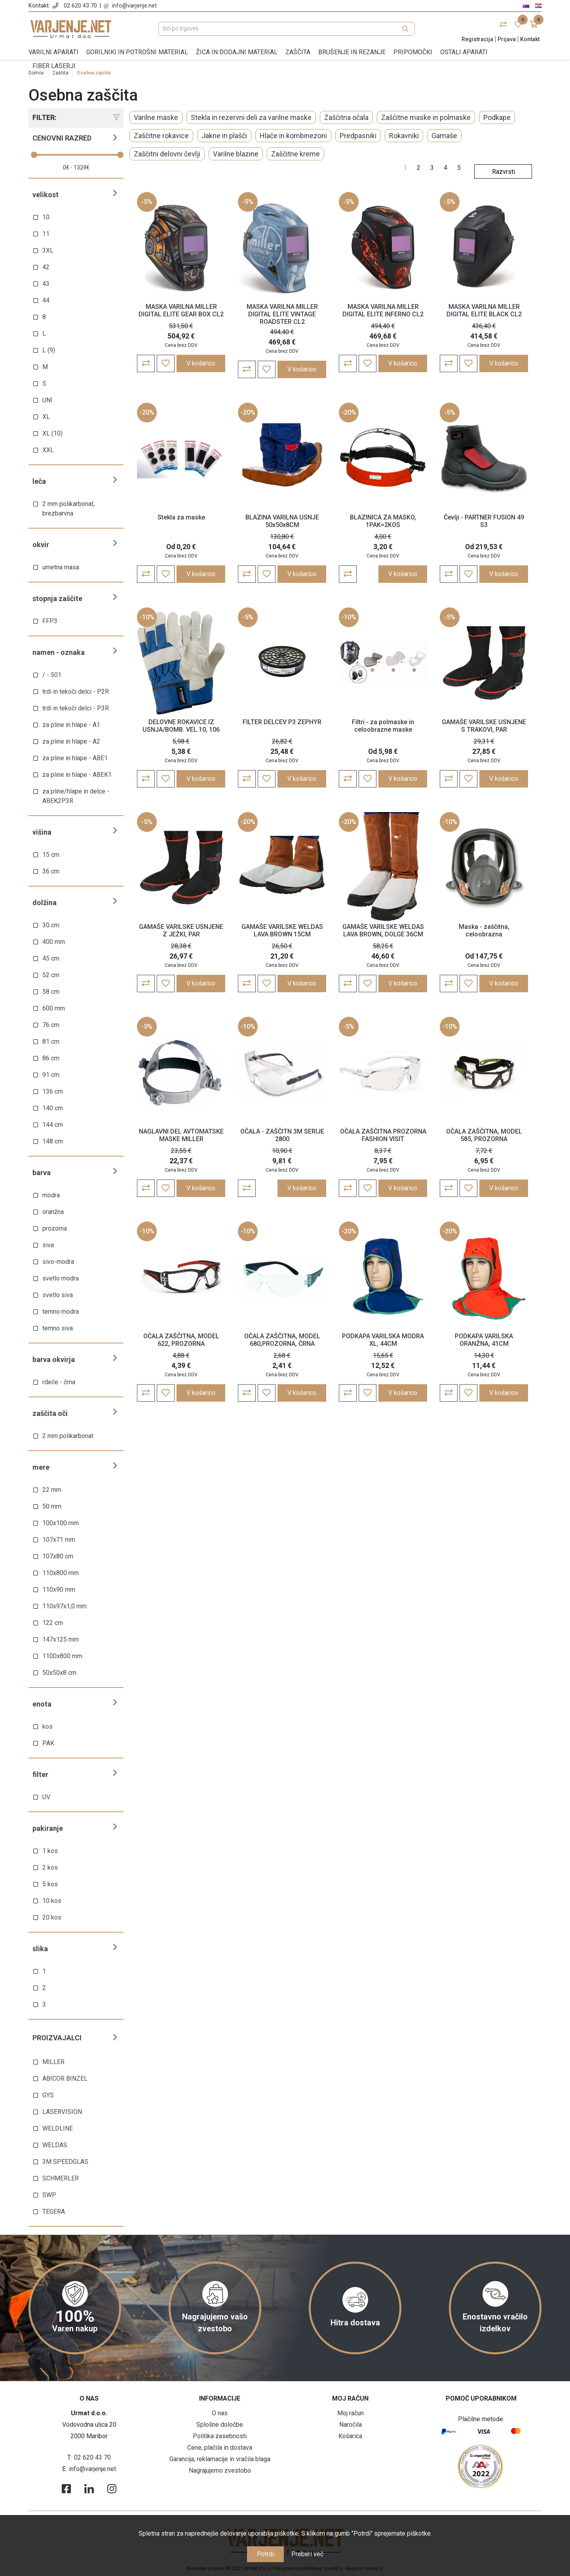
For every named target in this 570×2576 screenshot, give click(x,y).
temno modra (60, 1311)
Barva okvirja (53, 1359)
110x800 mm (60, 1573)
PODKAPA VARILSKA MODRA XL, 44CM (383, 1339)
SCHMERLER (60, 2178)
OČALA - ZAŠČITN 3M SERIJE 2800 (282, 1135)
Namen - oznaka (58, 652)
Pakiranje (47, 1828)
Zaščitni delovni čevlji (167, 154)
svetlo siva (57, 1295)
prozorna (54, 1228)
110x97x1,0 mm (64, 1606)
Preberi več (307, 2554)
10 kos (51, 1900)
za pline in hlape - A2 (71, 741)
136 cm (52, 1091)
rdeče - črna (58, 1382)
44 (45, 300)
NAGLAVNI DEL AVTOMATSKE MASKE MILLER (181, 1135)
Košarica (350, 2436)
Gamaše (444, 135)
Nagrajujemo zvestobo (220, 2470)
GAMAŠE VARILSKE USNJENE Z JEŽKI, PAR (181, 930)
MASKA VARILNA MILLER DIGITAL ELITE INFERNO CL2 (383, 310)
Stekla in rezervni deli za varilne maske (251, 117)
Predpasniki (358, 135)
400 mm (53, 942)
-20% (147, 412)
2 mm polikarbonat (67, 1436)
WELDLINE (57, 2128)
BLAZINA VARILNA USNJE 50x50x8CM (282, 521)
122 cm (52, 1623)
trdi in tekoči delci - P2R (75, 691)
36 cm (50, 871)
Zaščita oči (50, 1413)
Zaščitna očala (346, 117)
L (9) (48, 350)
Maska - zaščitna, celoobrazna (484, 930)
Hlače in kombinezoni (293, 135)
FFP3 (49, 621)
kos (47, 1726)
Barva (41, 1172)
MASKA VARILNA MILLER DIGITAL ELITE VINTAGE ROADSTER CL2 (282, 314)
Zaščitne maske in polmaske (426, 117)
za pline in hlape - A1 (71, 725)
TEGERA (53, 2211)
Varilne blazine (235, 154)
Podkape (497, 117)
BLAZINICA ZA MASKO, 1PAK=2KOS (383, 521)
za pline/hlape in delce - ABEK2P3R (75, 796)
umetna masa (60, 567)
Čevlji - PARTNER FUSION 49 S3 (484, 521)
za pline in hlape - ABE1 (75, 758)
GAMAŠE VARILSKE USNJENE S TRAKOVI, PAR (484, 725)
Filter (40, 1774)
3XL (47, 250)
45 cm (50, 958)
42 (45, 267)
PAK (48, 1743)
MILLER (53, 2062)
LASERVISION (62, 2112)
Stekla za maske (181, 517)
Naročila (350, 2424)
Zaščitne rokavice (161, 135)
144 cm (52, 1124)
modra (51, 1195)
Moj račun (350, 2413)
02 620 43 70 (80, 5)
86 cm (50, 1058)
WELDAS (54, 2145)
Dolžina (44, 902)
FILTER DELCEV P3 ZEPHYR (282, 722)
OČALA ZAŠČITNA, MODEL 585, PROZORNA (484, 1135)
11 (45, 234)
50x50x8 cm (59, 1672)
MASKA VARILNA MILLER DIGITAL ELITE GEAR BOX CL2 (181, 310)
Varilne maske (156, 117)
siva (48, 1245)
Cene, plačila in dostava (219, 2447)
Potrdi (265, 2554)
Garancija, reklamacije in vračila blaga (219, 2459)
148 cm (52, 1141)
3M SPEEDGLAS (65, 2161)
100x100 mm (60, 1523)
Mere (40, 1467)
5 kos (50, 1884)
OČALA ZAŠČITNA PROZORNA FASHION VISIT (383, 1135)
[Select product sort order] (503, 171)
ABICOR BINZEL (64, 2078)
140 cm (52, 1108)
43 (45, 283)
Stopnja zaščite (57, 598)
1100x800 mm (62, 1656)
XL (46, 416)
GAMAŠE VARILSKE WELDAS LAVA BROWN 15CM (282, 930)
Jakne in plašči (224, 135)
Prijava (507, 39)
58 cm (50, 991)
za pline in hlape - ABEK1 (77, 774)
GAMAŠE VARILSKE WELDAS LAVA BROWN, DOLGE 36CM (383, 930)
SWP (49, 2195)
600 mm (53, 1008)
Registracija (477, 39)
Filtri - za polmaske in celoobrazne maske (383, 725)
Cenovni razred (61, 138)
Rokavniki (404, 135)
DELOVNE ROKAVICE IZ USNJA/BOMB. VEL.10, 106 (181, 725)
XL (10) (52, 433)
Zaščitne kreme (295, 154)
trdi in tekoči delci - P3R (75, 708)
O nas (220, 2413)
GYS (48, 2095)
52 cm (50, 975)
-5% (146, 201)
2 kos (50, 1867)
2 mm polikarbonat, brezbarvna (68, 508)
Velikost (45, 194)
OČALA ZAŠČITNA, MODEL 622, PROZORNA (181, 1339)
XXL (48, 450)
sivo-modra (58, 1261)
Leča (39, 481)
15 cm (50, 854)
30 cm (50, 925)
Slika (40, 1948)
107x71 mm (58, 1539)
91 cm (50, 1075)
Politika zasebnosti (220, 2436)
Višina (41, 832)
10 (45, 217)
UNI (47, 400)
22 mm (51, 1489)
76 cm (50, 1025)
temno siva (57, 1328)
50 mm (51, 1506)
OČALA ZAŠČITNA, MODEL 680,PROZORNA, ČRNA (282, 1339)
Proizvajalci (57, 2038)
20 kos (51, 1917)
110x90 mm (58, 1589)
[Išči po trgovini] (286, 29)
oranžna (53, 1212)
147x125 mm (60, 1639)
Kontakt (530, 39)
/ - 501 (51, 675)
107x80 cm (57, 1556)
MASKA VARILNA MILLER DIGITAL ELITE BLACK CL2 (484, 310)
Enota (41, 1704)
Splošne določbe (219, 2424)
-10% (147, 617)
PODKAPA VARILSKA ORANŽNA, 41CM (484, 1339)
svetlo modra (60, 1278)
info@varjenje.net (134, 5)
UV (46, 1797)
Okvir (40, 544)
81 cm (50, 1041)
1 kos (50, 1851)
